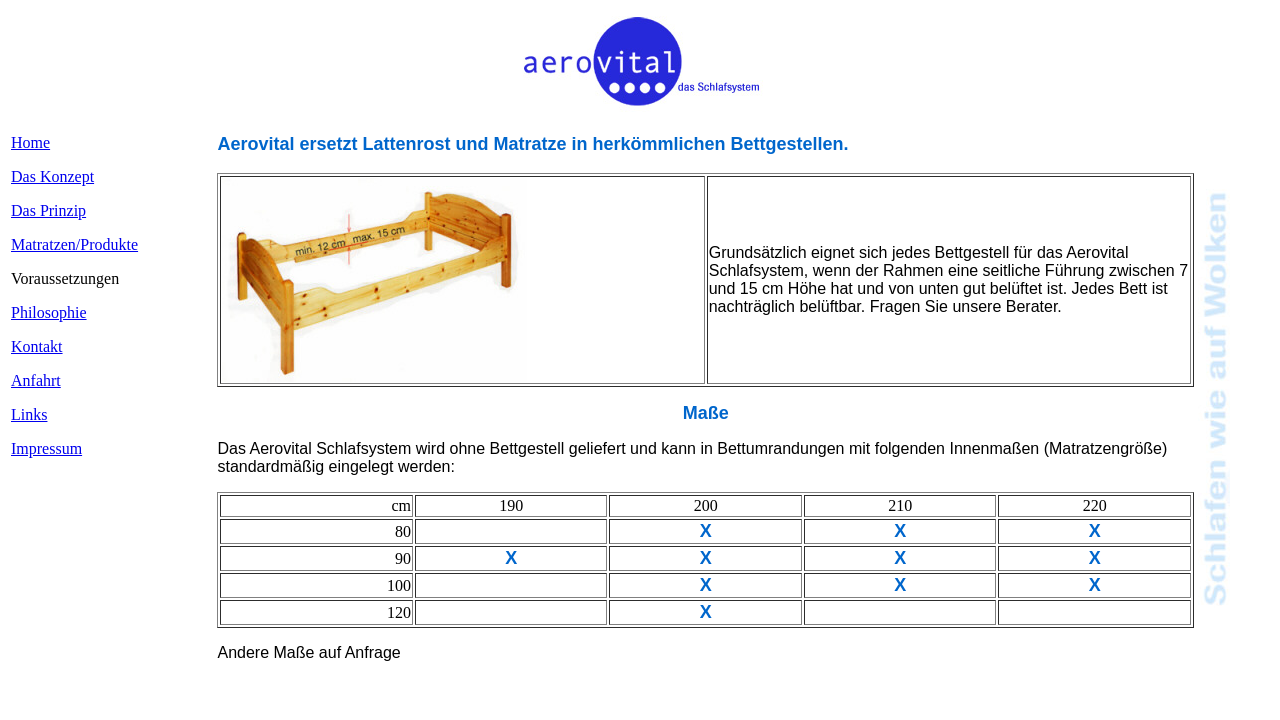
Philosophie (49, 312)
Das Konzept (52, 176)
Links (29, 414)
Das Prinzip (48, 210)
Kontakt (37, 346)
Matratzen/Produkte (74, 244)
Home (30, 142)
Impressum (46, 448)
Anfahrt (36, 380)
